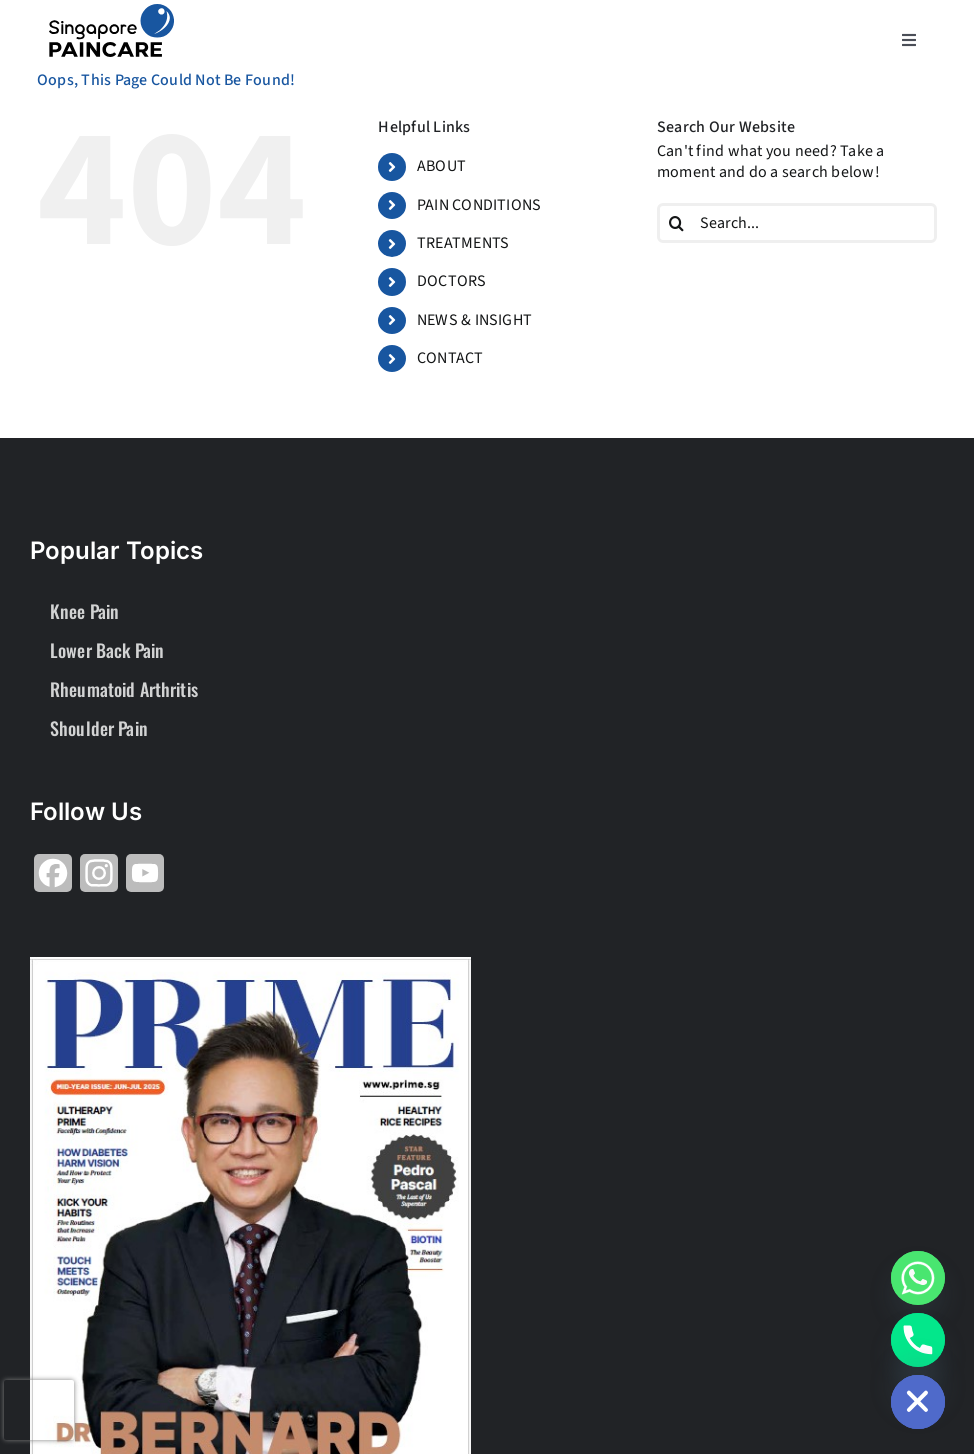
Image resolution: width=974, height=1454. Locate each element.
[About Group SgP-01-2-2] (111, 12)
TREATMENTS (463, 243)
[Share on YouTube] (145, 880)
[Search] (677, 223)
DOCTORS (452, 281)
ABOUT (441, 166)
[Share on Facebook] (53, 880)
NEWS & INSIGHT (474, 320)
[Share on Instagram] (99, 880)
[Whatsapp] (918, 1278)
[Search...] (797, 223)
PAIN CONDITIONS (479, 205)
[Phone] (918, 1340)
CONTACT (450, 358)
